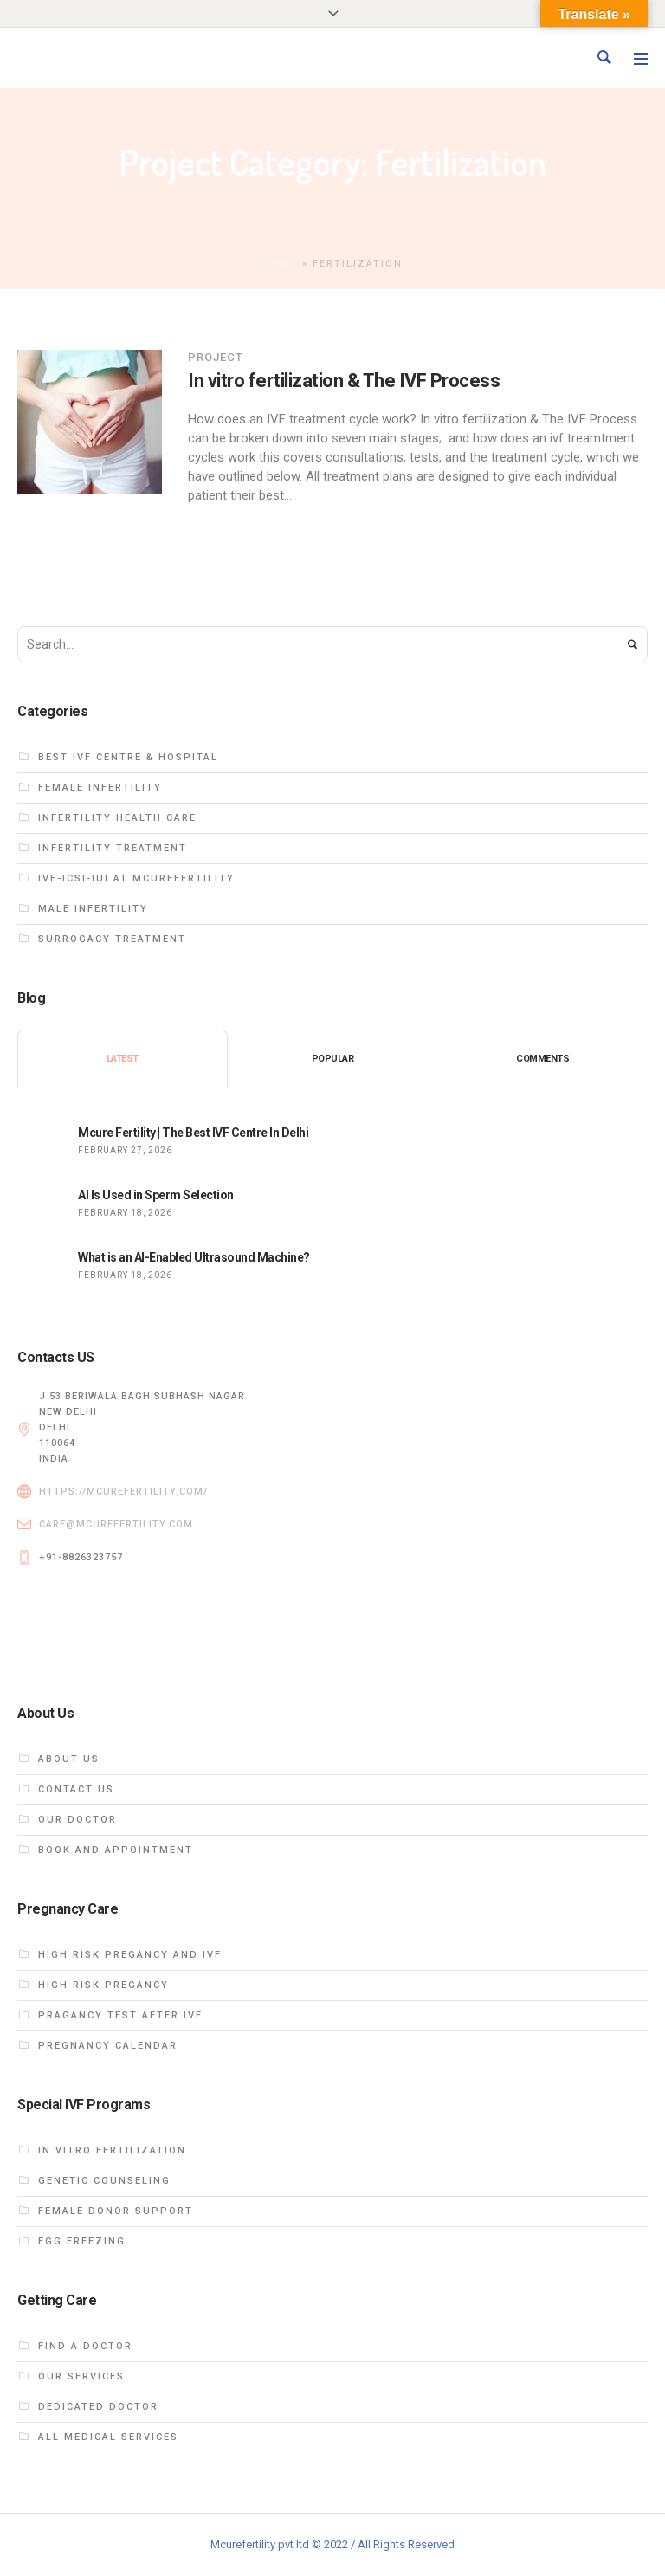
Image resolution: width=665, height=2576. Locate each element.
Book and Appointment (115, 1850)
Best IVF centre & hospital (128, 757)
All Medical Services (108, 2437)
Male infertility (93, 908)
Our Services (81, 2376)
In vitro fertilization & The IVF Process (344, 380)
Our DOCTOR (77, 1819)
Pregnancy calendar (108, 2045)
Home (280, 263)
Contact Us (76, 1789)
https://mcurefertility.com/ (123, 1491)
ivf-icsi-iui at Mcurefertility (136, 878)
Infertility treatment (112, 848)
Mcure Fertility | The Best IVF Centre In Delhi (193, 1133)
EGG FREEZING (82, 2241)
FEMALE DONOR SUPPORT (115, 2211)
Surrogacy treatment (112, 939)
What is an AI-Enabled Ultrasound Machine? (194, 1257)
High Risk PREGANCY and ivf (130, 1954)
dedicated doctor (98, 2406)
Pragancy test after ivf (120, 2015)
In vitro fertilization (112, 2150)
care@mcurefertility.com (116, 1524)
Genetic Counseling (104, 2180)
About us (69, 1759)
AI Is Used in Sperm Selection (156, 1195)
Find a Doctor (85, 2346)
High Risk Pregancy (103, 1985)
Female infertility (100, 787)
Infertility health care (117, 817)
